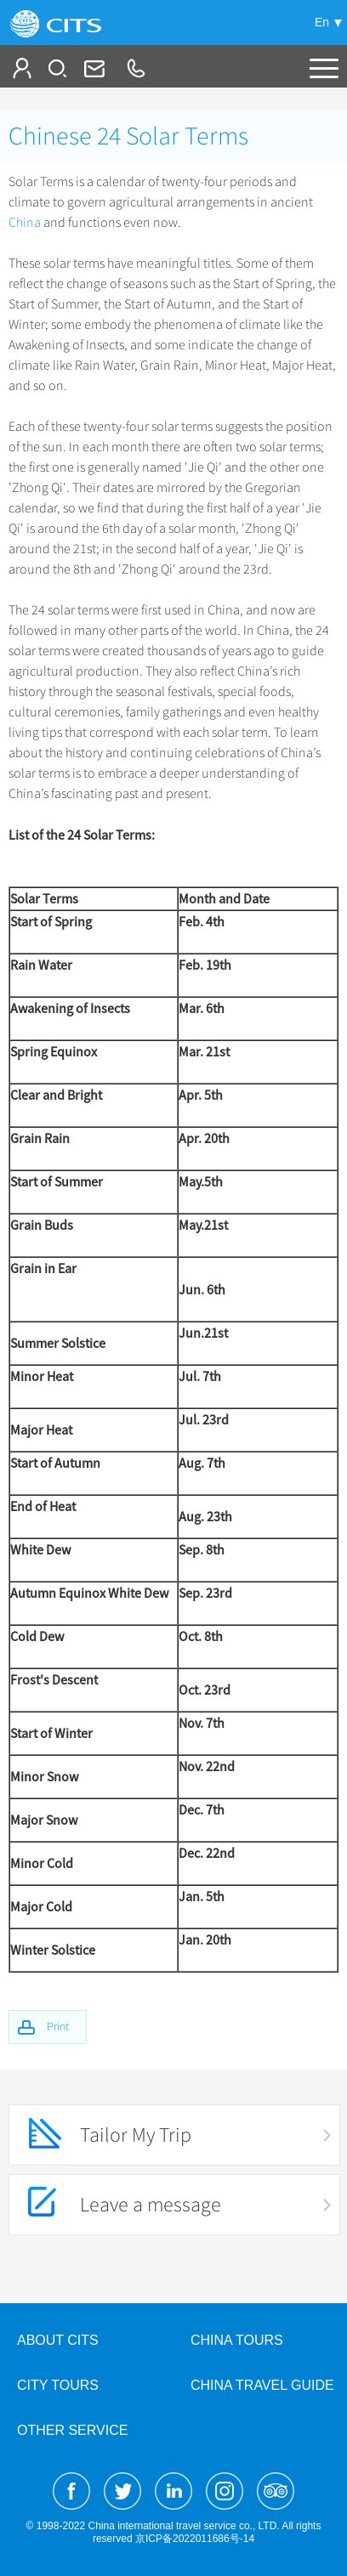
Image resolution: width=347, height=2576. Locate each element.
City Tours (58, 2385)
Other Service (72, 2430)
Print (58, 2026)
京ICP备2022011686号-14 (194, 2539)
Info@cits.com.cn (92, 68)
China (25, 222)
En (322, 22)
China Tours (237, 2340)
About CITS (58, 2340)
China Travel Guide (262, 2385)
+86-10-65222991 (135, 68)
